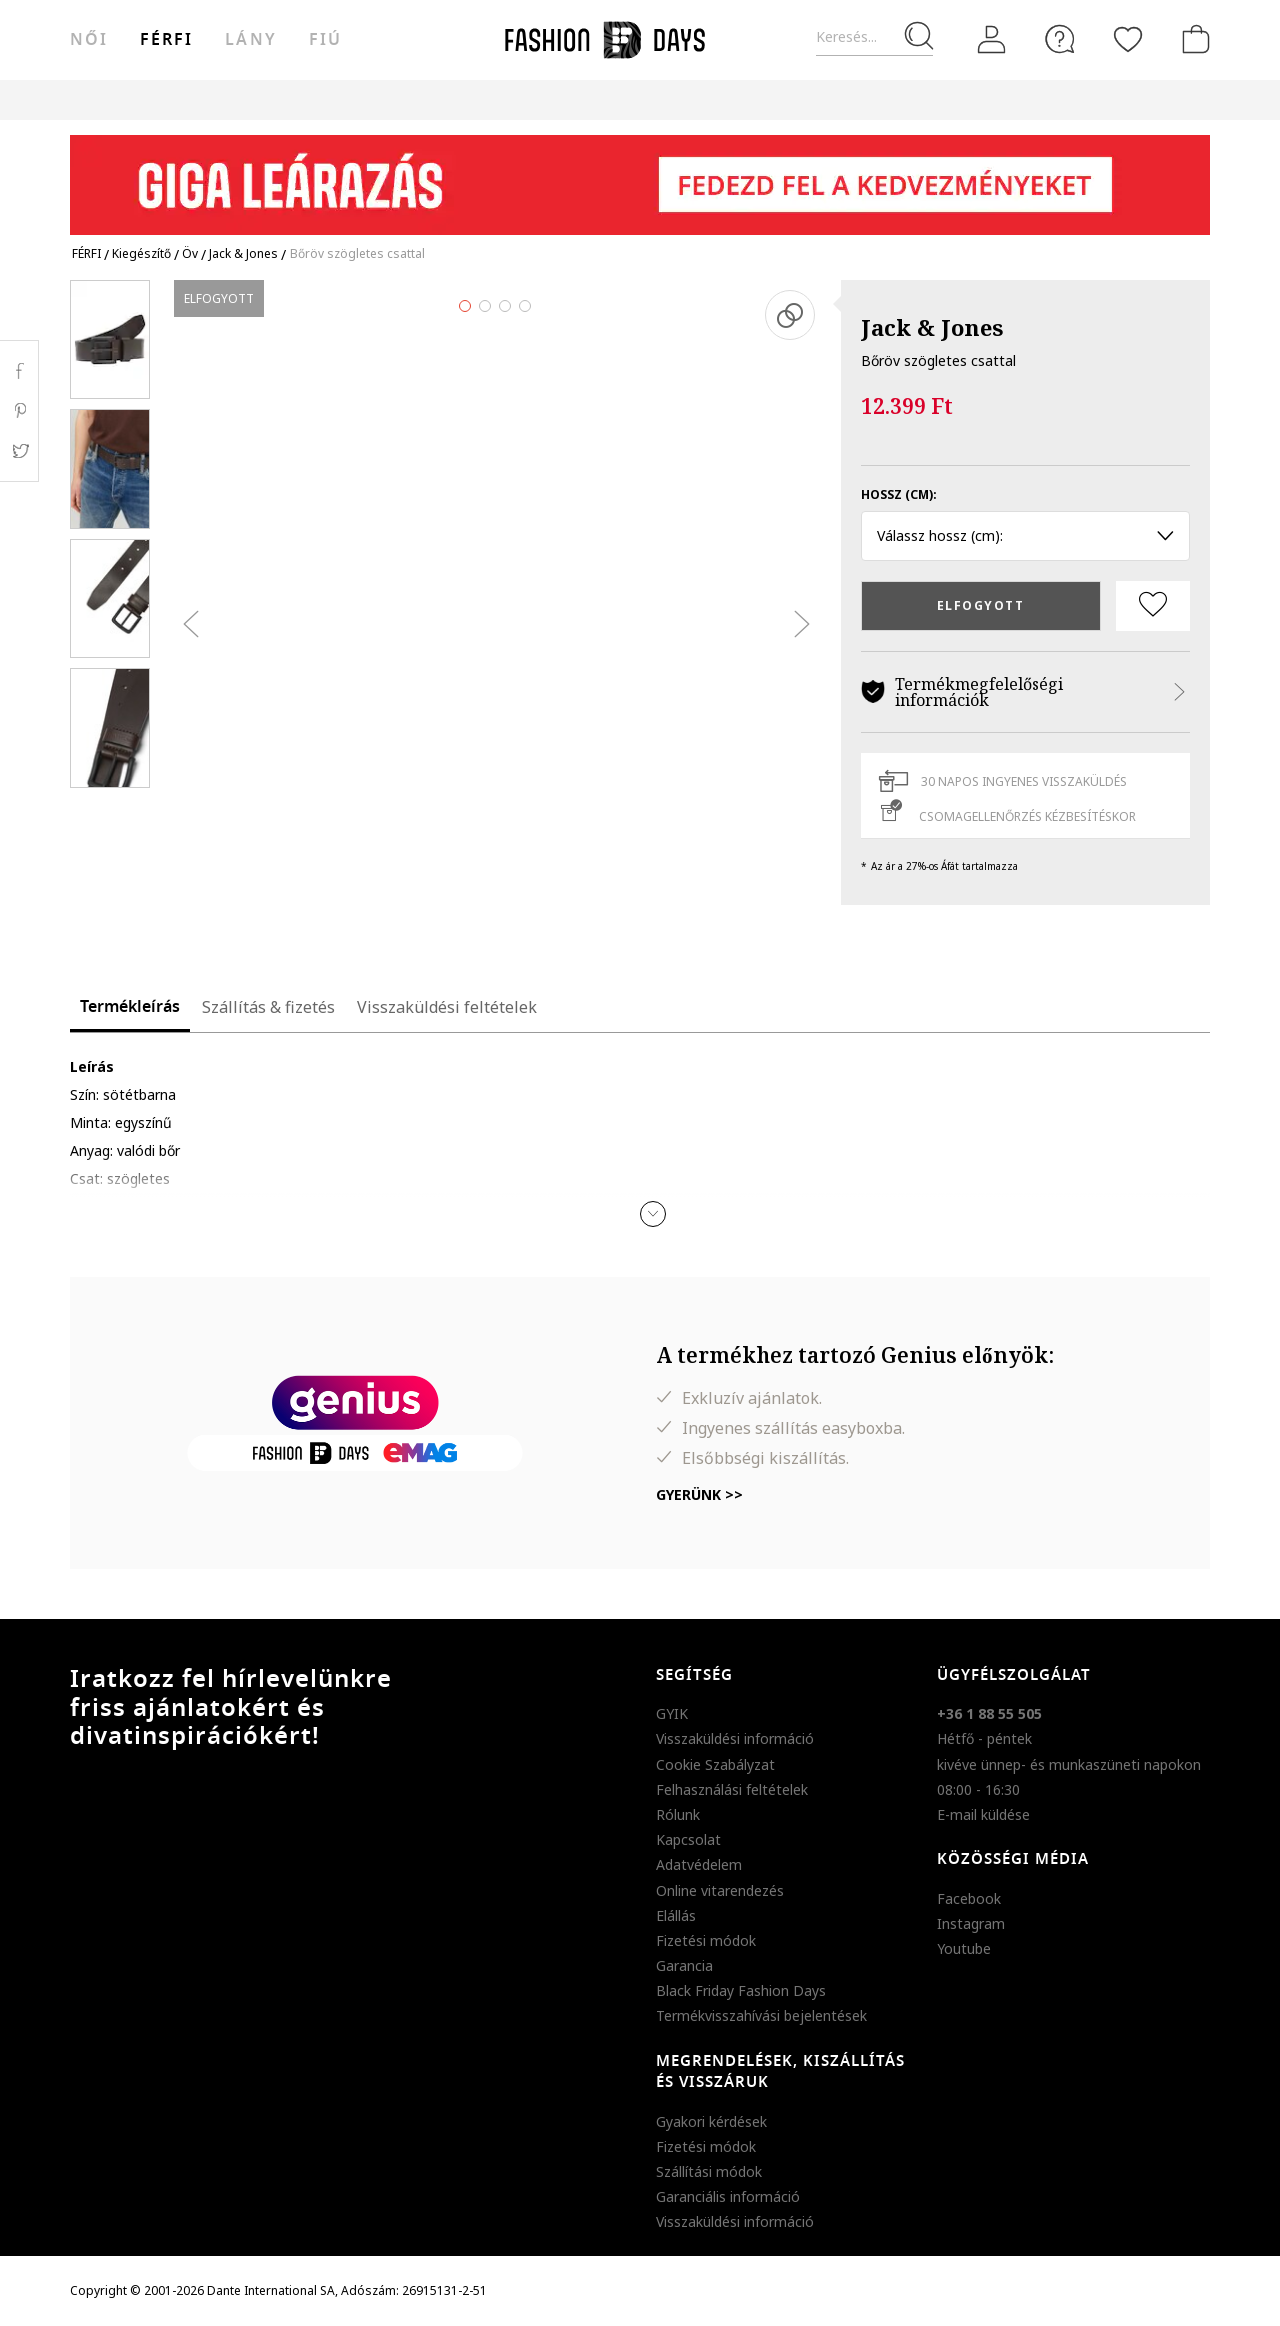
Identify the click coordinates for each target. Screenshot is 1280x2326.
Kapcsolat (688, 1839)
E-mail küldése (983, 1814)
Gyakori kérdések (711, 2121)
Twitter (19, 451)
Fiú (325, 40)
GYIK (672, 1713)
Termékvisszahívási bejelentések (761, 2015)
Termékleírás (130, 1007)
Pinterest (19, 411)
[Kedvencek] (1128, 39)
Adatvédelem (699, 1864)
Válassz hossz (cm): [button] (1025, 535)
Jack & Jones (932, 327)
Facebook (969, 1898)
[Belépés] (992, 39)
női (89, 40)
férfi (166, 40)
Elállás (676, 1915)
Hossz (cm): (899, 494)
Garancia (684, 1965)
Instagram (971, 1923)
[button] (653, 1214)
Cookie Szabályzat (715, 1764)
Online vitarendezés (720, 1890)
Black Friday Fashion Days (741, 1990)
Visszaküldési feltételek (447, 1007)
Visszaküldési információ (735, 1738)
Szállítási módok (709, 2171)
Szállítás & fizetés (268, 1007)
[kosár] (1192, 39)
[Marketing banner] (640, 175)
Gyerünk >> (699, 1494)
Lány (250, 40)
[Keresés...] (874, 37)
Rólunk (678, 1814)
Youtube (964, 1948)
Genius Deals (763, 99)
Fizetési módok (706, 1940)
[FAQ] (1060, 39)
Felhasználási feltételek (732, 1789)
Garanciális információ (728, 2196)
